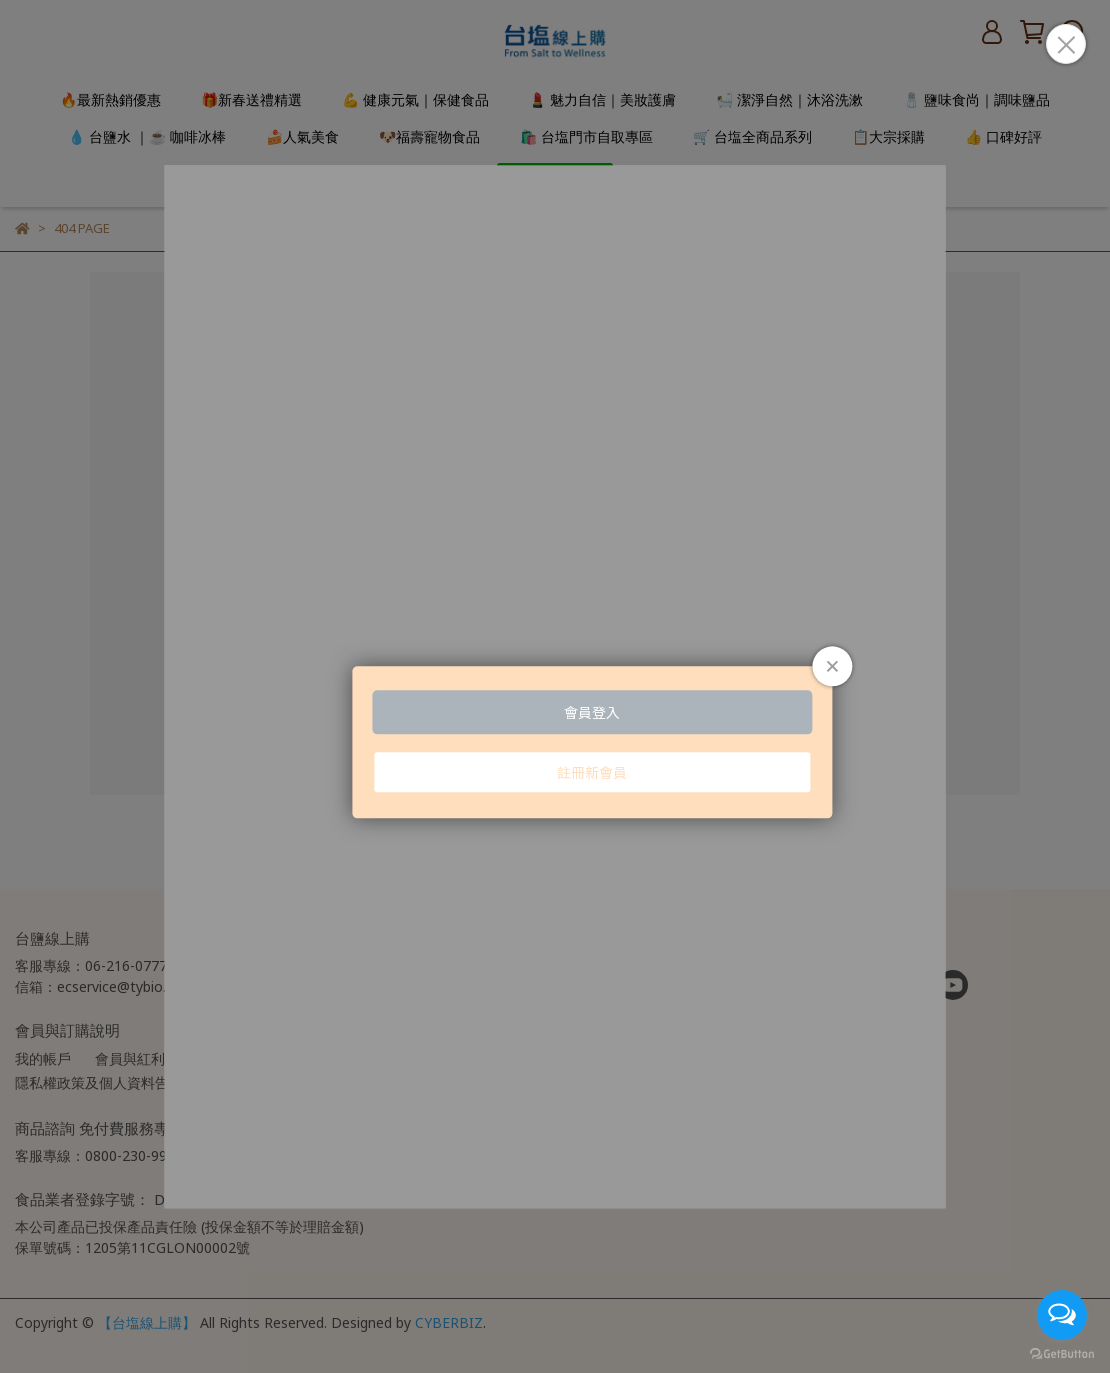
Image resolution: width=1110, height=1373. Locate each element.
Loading (555, 686)
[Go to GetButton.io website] (1062, 1353)
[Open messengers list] (1062, 1315)
